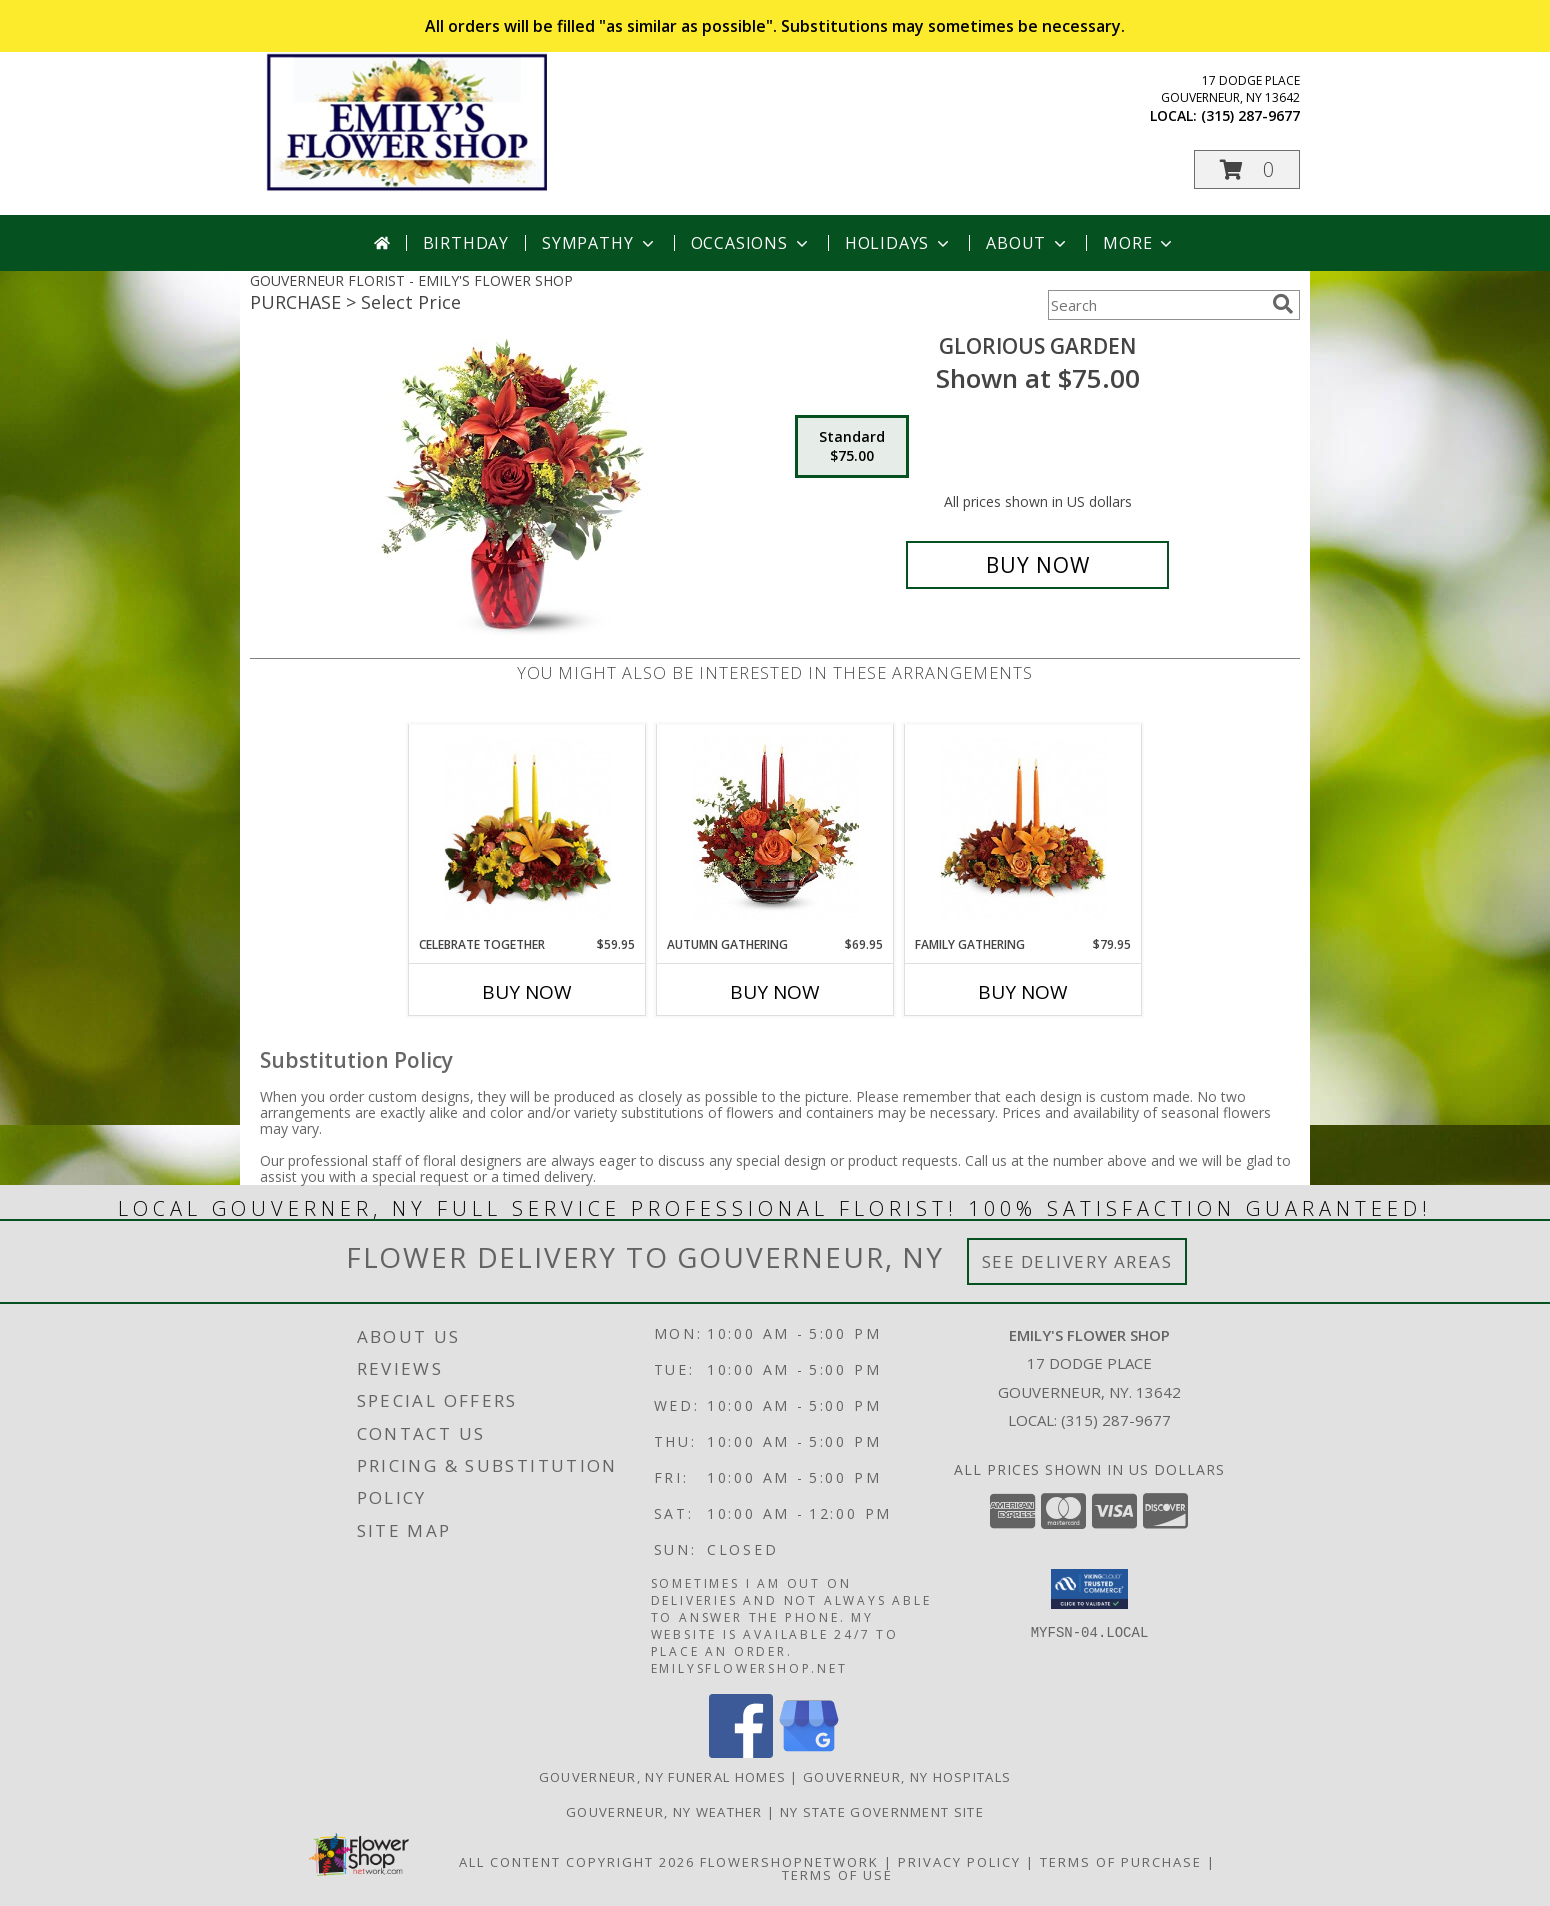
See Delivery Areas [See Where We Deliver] (1077, 1261)
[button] (1247, 169)
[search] (1283, 304)
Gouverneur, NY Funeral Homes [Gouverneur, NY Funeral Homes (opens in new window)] (662, 1777)
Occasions (751, 243)
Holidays (899, 243)
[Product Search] (1156, 305)
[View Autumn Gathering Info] (775, 830)
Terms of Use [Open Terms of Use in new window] (837, 1875)
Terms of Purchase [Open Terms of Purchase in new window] (1121, 1862)
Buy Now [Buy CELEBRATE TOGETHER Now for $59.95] (527, 992)
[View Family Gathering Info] (1023, 830)
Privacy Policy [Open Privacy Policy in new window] (959, 1862)
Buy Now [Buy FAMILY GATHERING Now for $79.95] (1023, 992)
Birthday (466, 243)
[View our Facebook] (741, 1752)
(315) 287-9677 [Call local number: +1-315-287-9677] (1250, 115)
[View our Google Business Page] (809, 1752)
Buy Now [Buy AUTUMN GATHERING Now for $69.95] (775, 992)
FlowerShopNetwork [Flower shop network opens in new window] (789, 1862)
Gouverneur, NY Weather (664, 1812)
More (1139, 243)
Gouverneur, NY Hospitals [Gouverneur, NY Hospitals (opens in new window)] (907, 1777)
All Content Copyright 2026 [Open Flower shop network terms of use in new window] (577, 1862)
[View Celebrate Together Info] (527, 830)
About (1028, 243)
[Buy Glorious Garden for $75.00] (1037, 565)
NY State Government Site (882, 1812)
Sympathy (599, 243)
